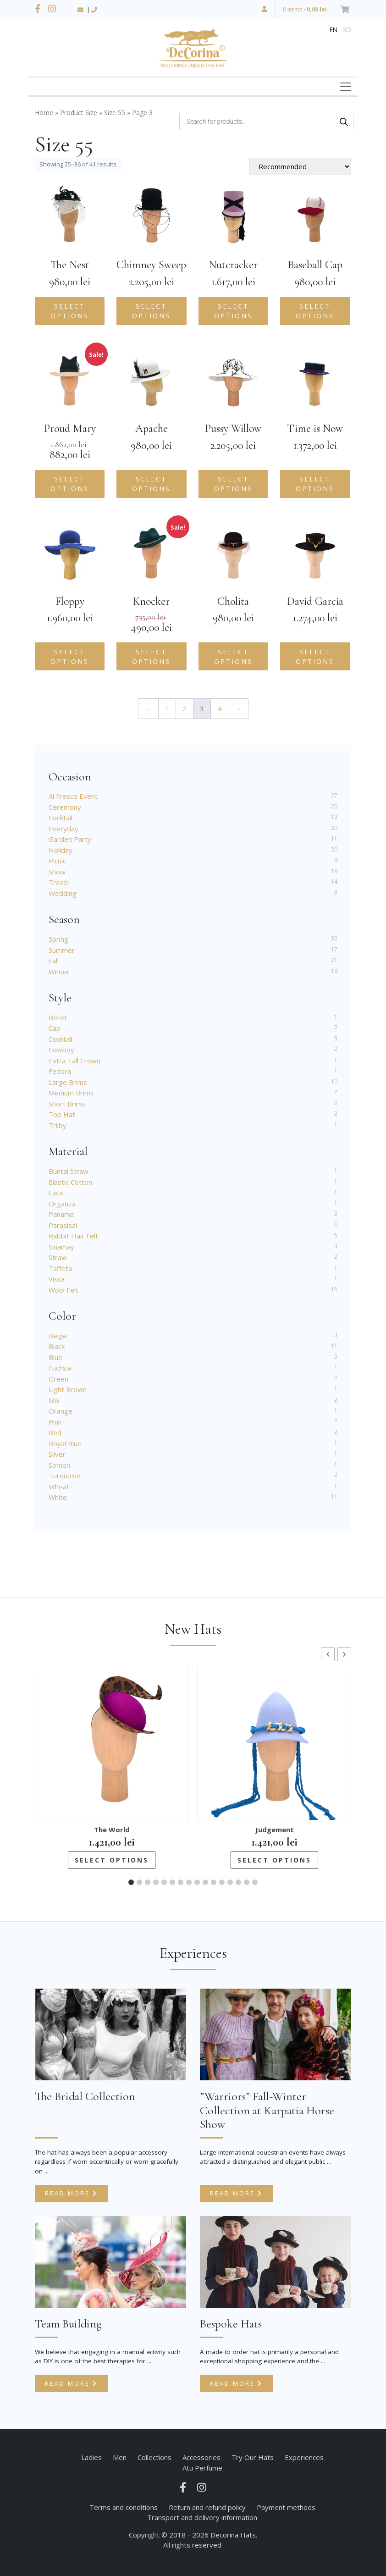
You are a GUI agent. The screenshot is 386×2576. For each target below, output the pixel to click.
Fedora (60, 1071)
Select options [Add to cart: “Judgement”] (274, 1860)
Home (44, 112)
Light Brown (68, 1389)
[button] (344, 1654)
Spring (58, 939)
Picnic (57, 860)
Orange (60, 1410)
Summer (62, 950)
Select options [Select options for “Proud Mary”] (69, 484)
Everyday (63, 828)
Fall (54, 960)
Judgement (274, 1829)
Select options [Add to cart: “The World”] (112, 1860)
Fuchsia (60, 1367)
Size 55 (114, 112)
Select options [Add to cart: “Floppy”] (69, 656)
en (333, 29)
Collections (154, 2457)
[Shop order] (300, 166)
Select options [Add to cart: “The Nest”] (69, 311)
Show (57, 871)
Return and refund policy (207, 2507)
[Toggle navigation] (345, 86)
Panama (61, 1214)
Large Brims (68, 1082)
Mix (54, 1400)
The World (112, 1829)
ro (346, 29)
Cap (55, 1028)
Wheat (59, 1486)
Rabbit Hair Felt (73, 1235)
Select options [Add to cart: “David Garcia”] (315, 656)
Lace (56, 1192)
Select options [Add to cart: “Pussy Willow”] (233, 484)
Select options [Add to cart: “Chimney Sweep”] (151, 311)
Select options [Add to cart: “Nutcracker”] (233, 311)
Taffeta (60, 1268)
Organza (62, 1203)
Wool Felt (63, 1289)
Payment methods (286, 2507)
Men (120, 2457)
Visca (57, 1278)
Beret (58, 1017)
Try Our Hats (253, 2457)
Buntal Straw (68, 1171)
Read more (71, 2193)
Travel (59, 882)
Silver (57, 1454)
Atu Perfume (202, 2467)
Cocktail (60, 817)
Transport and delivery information (202, 2517)
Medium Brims (71, 1092)
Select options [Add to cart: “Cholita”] (233, 656)
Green (58, 1378)
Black (57, 1346)
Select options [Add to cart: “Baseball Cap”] (315, 311)
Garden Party (70, 839)
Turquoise (65, 1475)
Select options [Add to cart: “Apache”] (151, 484)
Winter (59, 971)
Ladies (91, 2457)
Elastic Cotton (70, 1182)
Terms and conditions (123, 2507)
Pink (55, 1421)
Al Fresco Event (73, 796)
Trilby (57, 1125)
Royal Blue (65, 1443)
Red (55, 1432)
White (58, 1497)
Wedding (63, 893)
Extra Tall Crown (74, 1060)
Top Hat (62, 1114)
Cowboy (61, 1049)
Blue (55, 1357)
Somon (59, 1465)
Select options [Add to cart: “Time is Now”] (315, 484)
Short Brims (67, 1103)
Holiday (60, 850)
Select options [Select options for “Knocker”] (151, 656)
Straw (58, 1257)
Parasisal (63, 1225)
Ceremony (65, 807)
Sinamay (61, 1246)
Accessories (201, 2457)
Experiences (304, 2457)
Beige (58, 1335)
